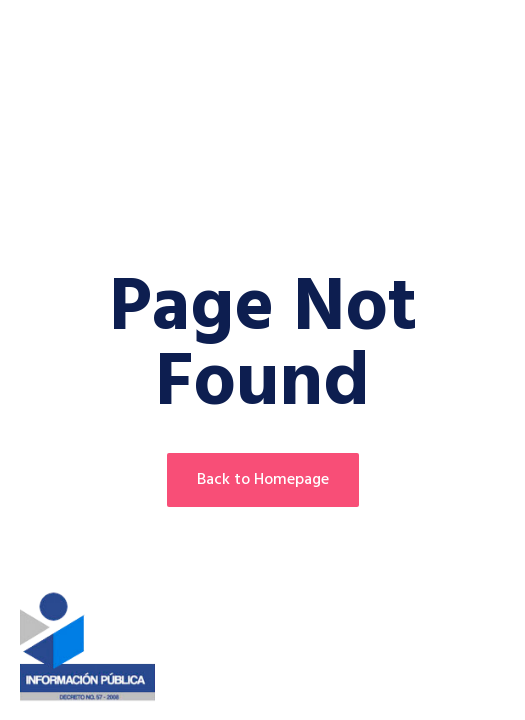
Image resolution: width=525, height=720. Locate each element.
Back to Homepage (263, 480)
